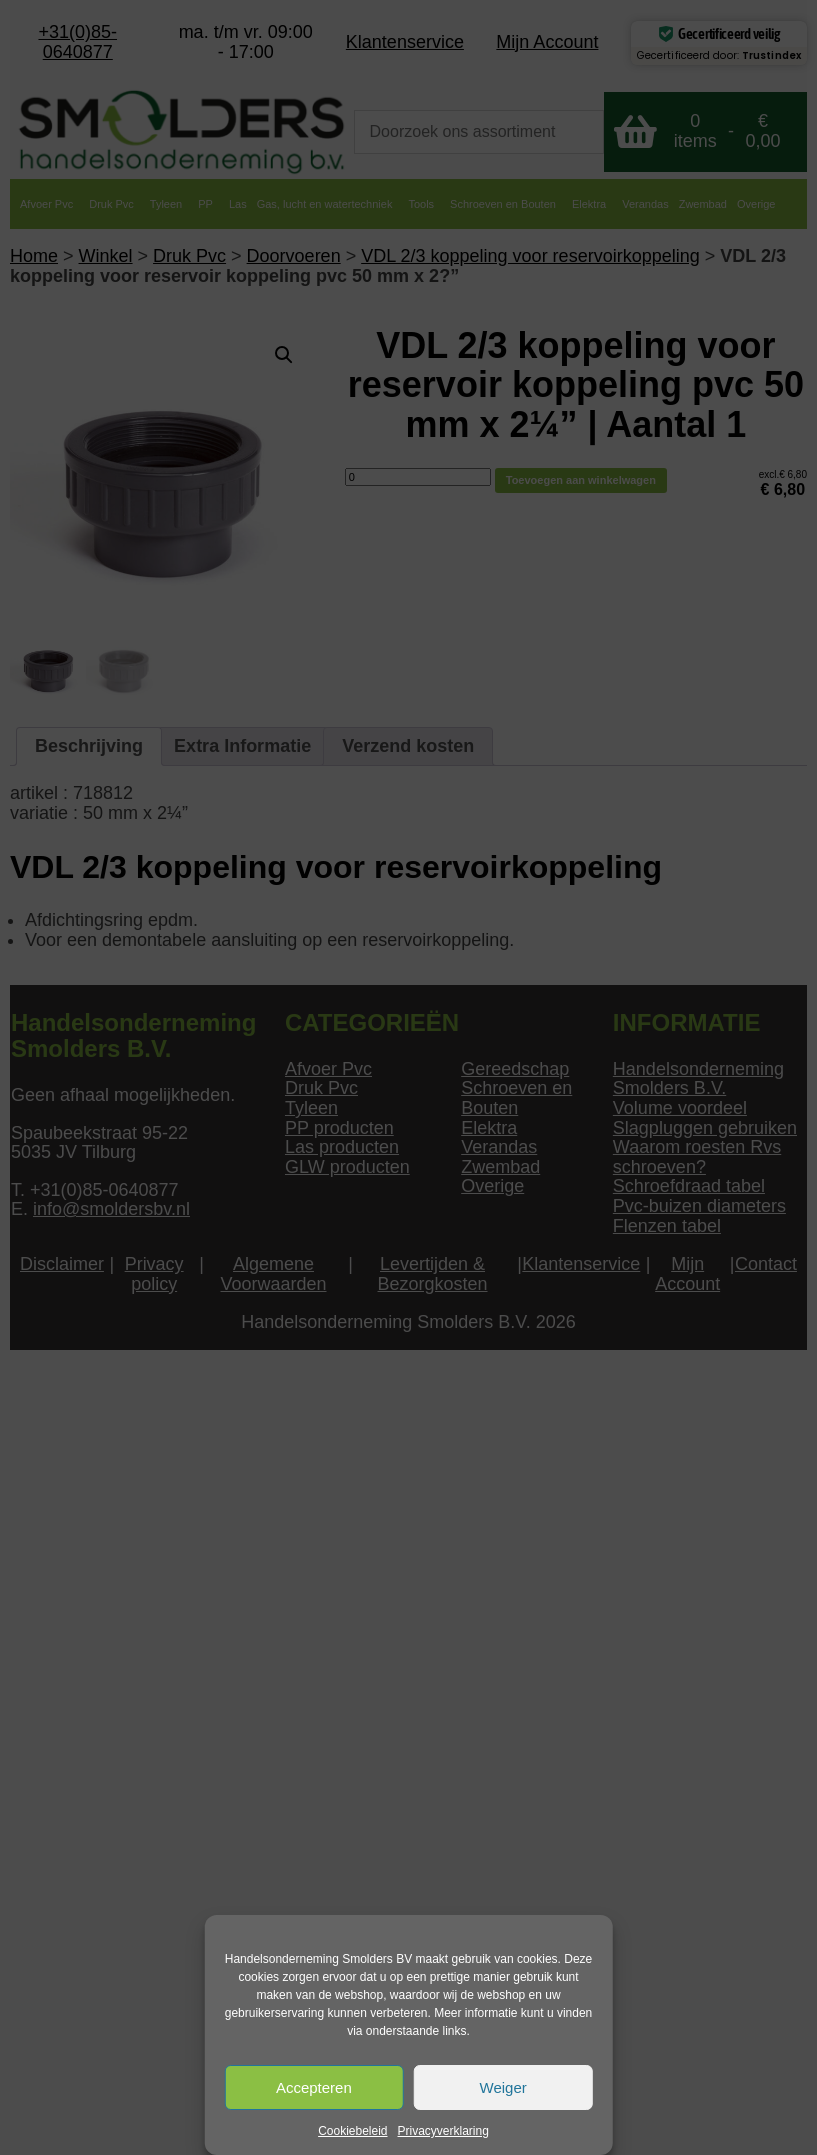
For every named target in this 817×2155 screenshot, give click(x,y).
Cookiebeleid (352, 2131)
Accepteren (314, 2087)
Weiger (503, 2087)
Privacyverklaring (443, 2131)
